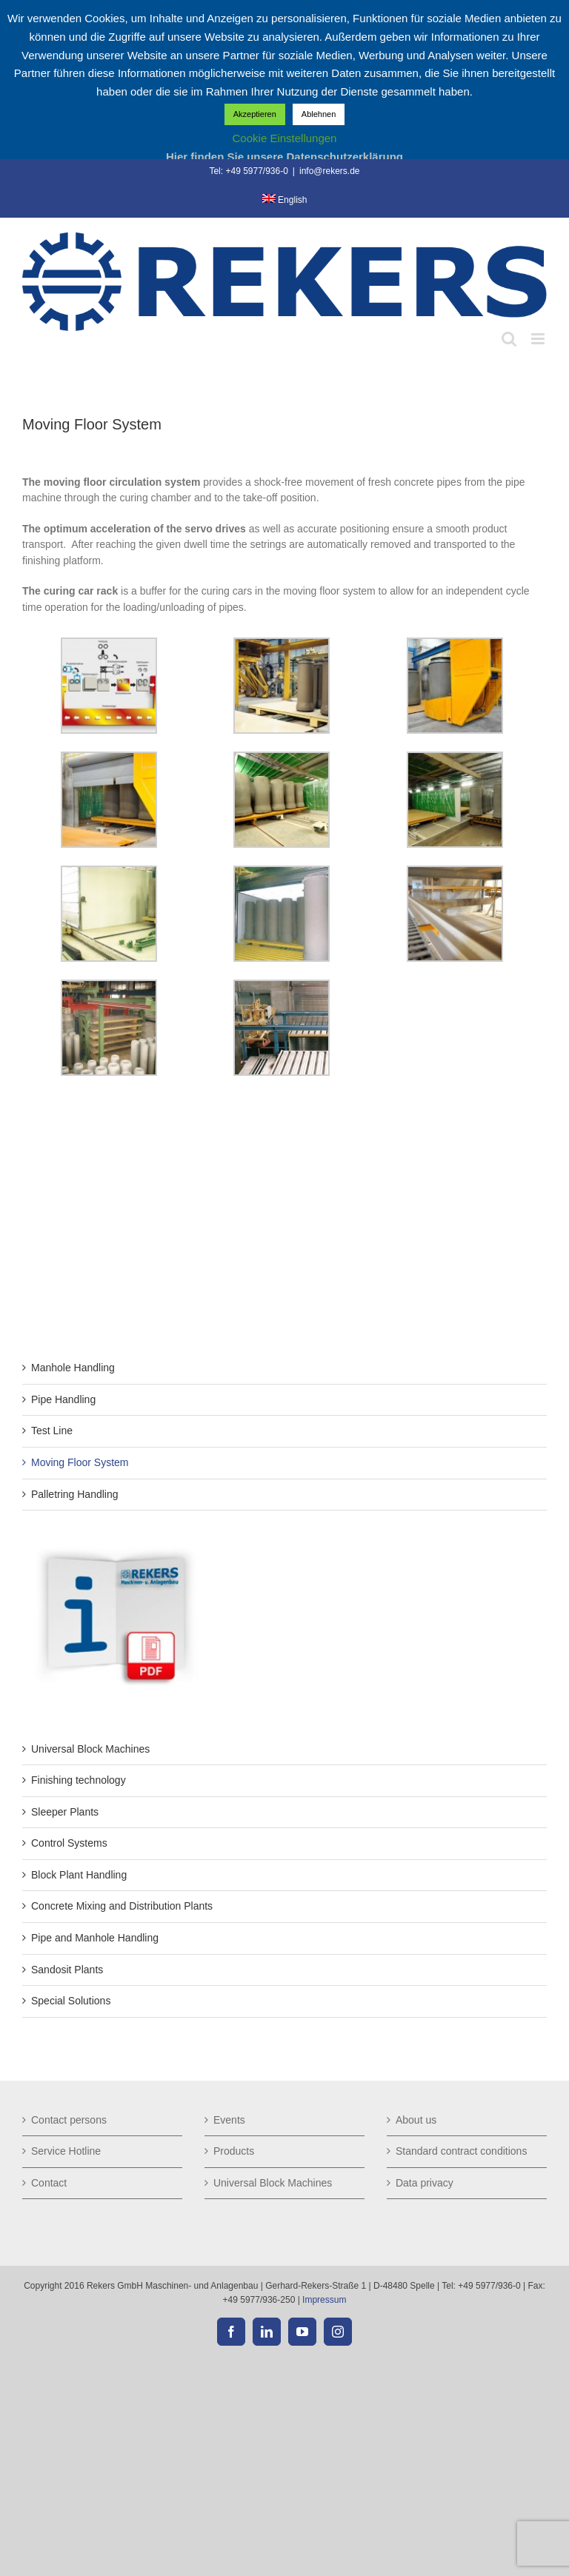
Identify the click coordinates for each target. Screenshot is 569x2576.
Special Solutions (70, 2001)
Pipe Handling (63, 1399)
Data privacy (424, 2183)
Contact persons (69, 2120)
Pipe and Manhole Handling (95, 1938)
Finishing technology (78, 1780)
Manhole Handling (73, 1368)
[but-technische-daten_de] (114, 1549)
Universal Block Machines (90, 1749)
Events (229, 2120)
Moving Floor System (79, 1462)
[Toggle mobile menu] (539, 339)
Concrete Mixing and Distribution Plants (122, 1906)
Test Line (52, 1430)
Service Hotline (66, 2151)
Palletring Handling (75, 1494)
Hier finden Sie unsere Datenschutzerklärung (284, 156)
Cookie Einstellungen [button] (285, 138)
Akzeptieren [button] (254, 114)
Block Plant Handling (79, 1875)
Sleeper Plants (65, 1812)
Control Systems (69, 1843)
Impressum (324, 2300)
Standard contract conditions (461, 2151)
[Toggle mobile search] (509, 339)
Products (233, 2151)
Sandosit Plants (67, 1970)
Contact (49, 2183)
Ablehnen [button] (319, 114)
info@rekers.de (329, 171)
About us (416, 2120)
